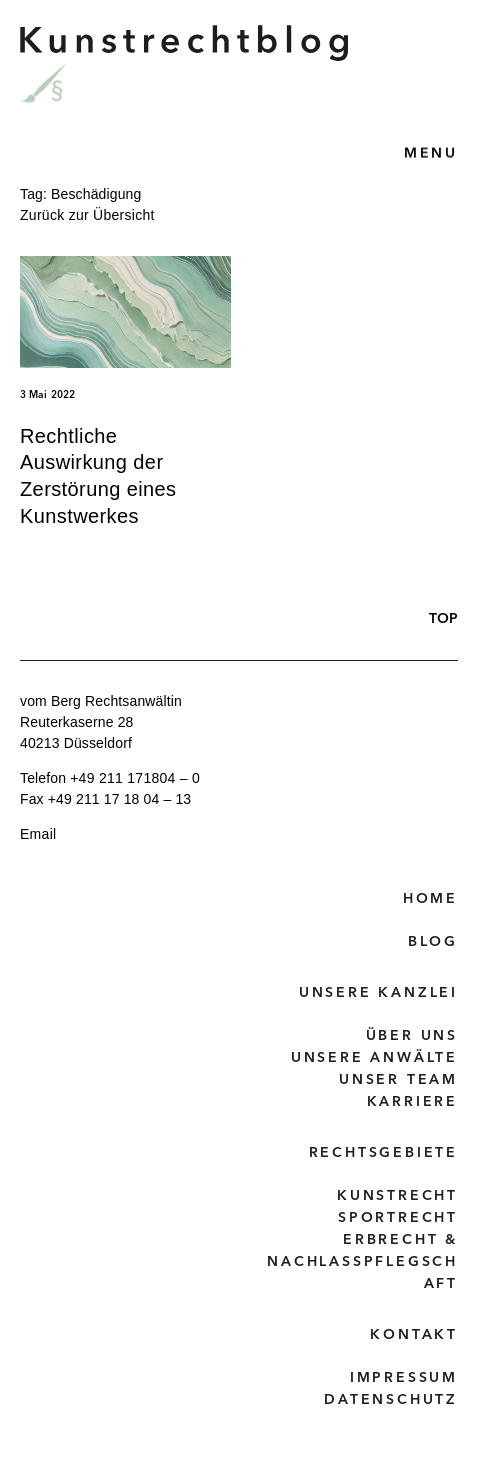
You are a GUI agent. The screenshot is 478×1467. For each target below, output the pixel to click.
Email (38, 834)
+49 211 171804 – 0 (135, 778)
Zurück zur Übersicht (87, 215)
